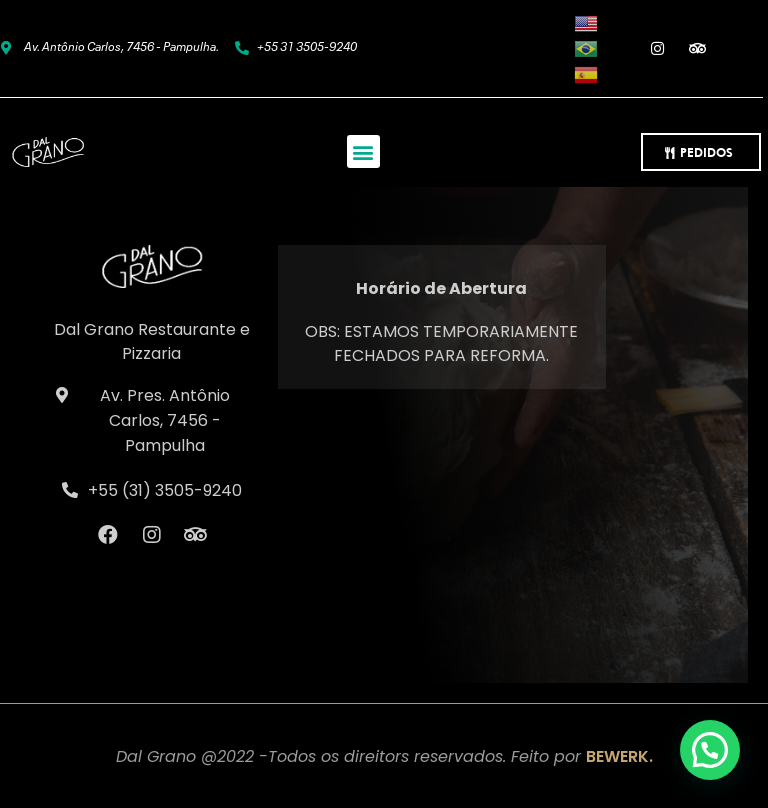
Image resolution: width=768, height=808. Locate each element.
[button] (363, 151)
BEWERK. (619, 756)
